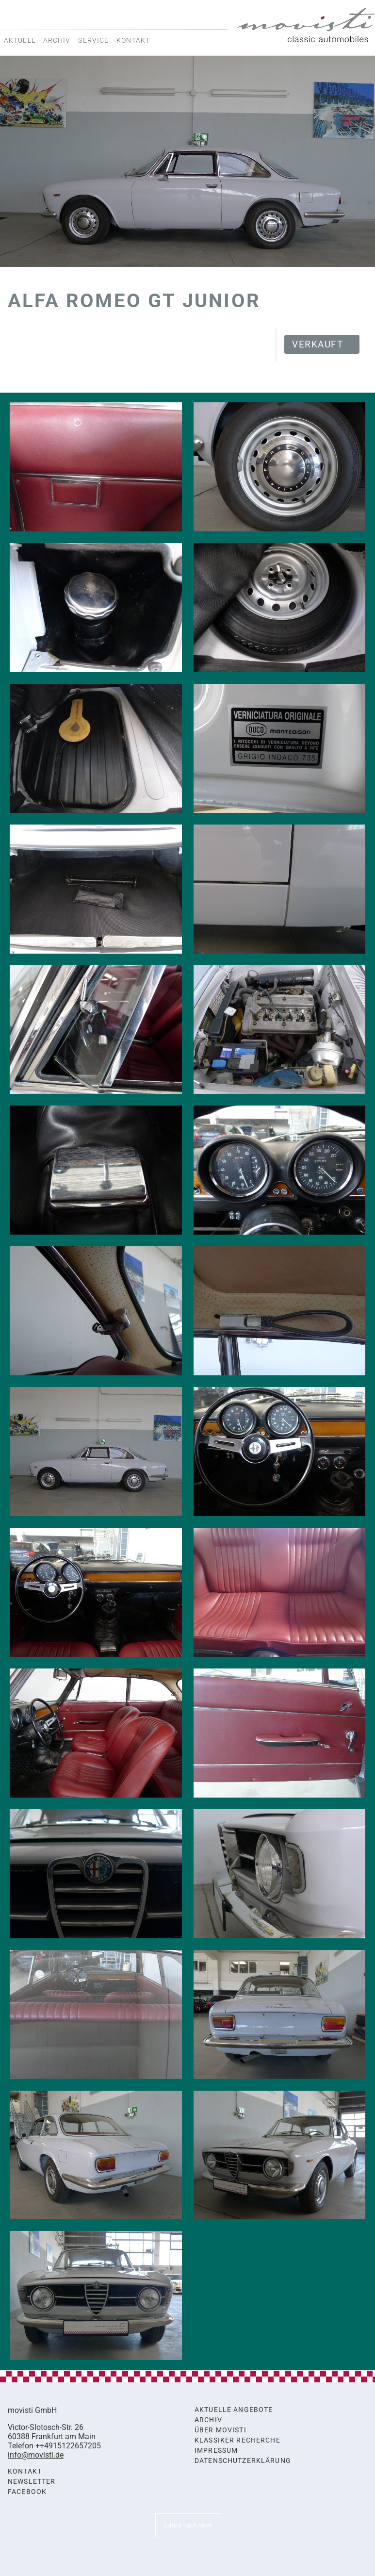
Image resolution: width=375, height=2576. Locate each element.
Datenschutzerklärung (243, 2461)
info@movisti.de (36, 2455)
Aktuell (19, 40)
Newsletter (32, 2481)
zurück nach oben (187, 2525)
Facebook (27, 2492)
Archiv (57, 40)
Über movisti (220, 2430)
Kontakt (133, 40)
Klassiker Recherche (237, 2440)
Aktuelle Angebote (234, 2410)
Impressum (216, 2450)
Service (93, 40)
